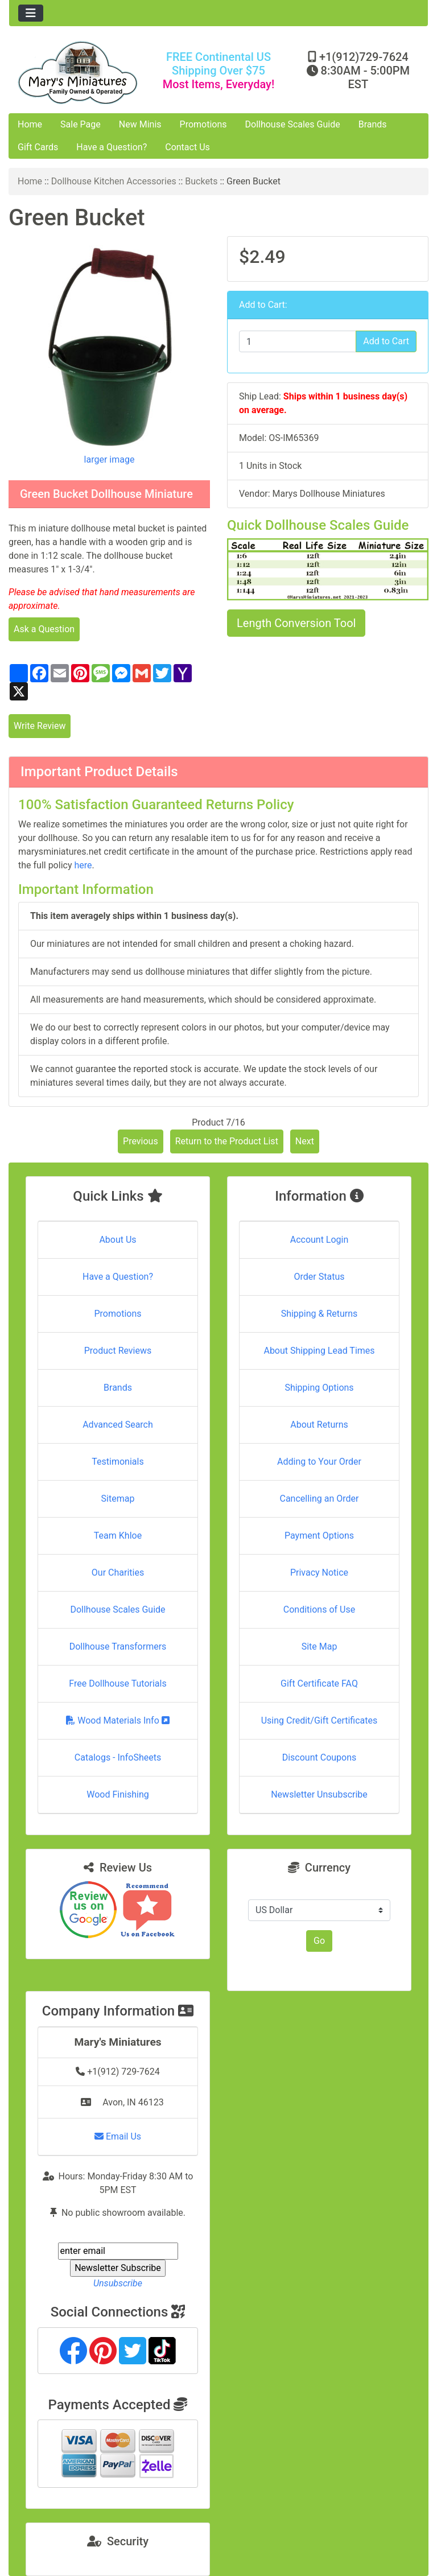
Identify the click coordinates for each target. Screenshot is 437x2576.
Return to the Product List (226, 1141)
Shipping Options (319, 1387)
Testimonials (117, 1461)
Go (319, 1940)
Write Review (39, 725)
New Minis (140, 124)
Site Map (319, 1646)
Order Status (319, 1276)
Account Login (319, 1239)
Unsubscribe (117, 2283)
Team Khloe (118, 1535)
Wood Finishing (117, 1794)
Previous (140, 1141)
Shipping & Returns (319, 1313)
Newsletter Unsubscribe (319, 1794)
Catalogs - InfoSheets (118, 1757)
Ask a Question (44, 629)
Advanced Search (118, 1424)
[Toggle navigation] (30, 13)
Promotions (203, 124)
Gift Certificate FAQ (319, 1683)
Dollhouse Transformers (118, 1646)
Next (304, 1141)
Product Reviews (118, 1350)
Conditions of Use (319, 1609)
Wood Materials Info (118, 1720)
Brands (372, 124)
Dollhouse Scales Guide (292, 124)
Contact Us (187, 147)
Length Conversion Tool (296, 623)
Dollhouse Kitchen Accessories (113, 181)
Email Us (117, 2136)
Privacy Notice (319, 1572)
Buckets (201, 181)
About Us (117, 1239)
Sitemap (118, 1498)
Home (30, 124)
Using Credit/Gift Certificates (319, 1720)
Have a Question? (111, 147)
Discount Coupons (319, 1757)
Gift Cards (38, 147)
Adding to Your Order (319, 1461)
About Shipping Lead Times (318, 1350)
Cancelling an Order (319, 1498)
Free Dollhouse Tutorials (117, 1683)
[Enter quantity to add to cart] (297, 341)
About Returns (319, 1424)
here (83, 865)
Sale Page (80, 124)
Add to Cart (386, 341)
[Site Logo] (79, 72)
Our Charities (118, 1572)
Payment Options (319, 1535)
